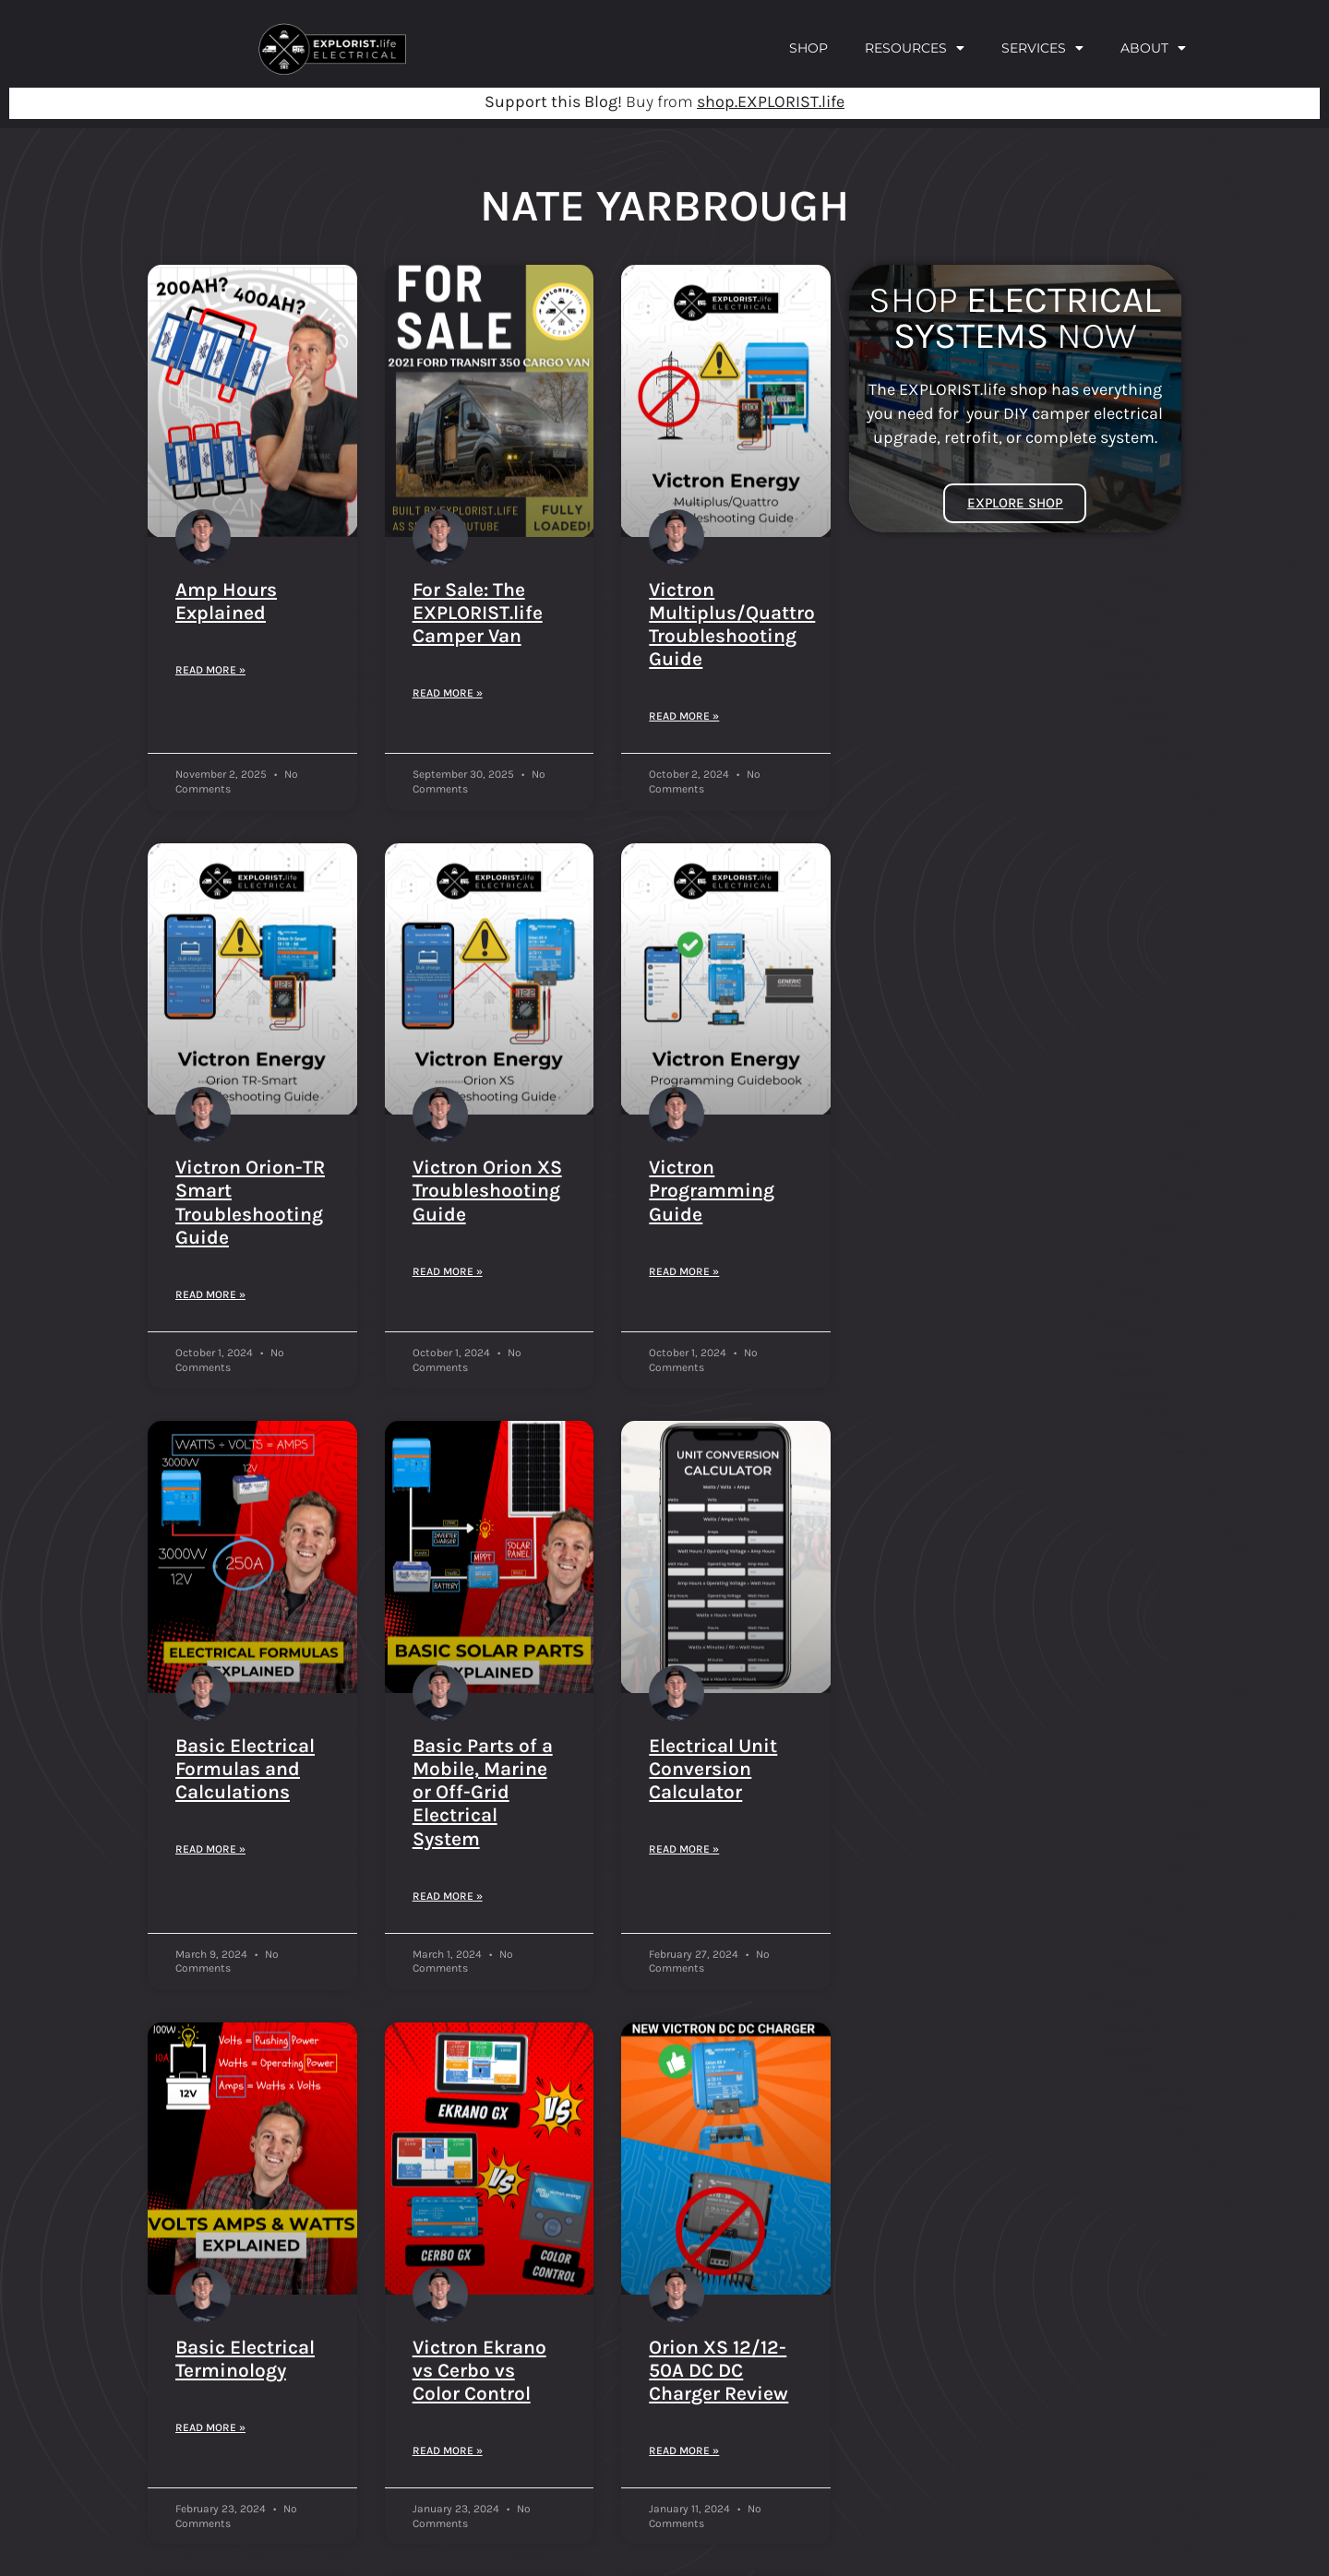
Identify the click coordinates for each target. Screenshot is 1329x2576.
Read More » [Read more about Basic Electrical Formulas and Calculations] (210, 1849)
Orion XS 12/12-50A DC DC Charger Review (718, 2370)
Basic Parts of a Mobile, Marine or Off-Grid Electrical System (483, 1792)
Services (1042, 48)
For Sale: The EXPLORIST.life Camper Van (478, 612)
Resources (914, 48)
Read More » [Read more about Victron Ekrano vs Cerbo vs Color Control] (448, 2450)
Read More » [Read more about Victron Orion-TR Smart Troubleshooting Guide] (210, 1294)
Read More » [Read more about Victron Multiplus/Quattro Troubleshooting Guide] (684, 716)
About (1153, 48)
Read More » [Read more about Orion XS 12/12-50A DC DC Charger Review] (684, 2450)
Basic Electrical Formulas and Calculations (245, 1769)
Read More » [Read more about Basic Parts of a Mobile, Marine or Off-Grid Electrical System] (448, 1896)
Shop (808, 48)
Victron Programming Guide (711, 1190)
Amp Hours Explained (226, 601)
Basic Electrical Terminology (245, 2358)
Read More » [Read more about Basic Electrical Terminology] (210, 2427)
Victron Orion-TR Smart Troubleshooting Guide (250, 1202)
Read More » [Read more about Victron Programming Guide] (684, 1271)
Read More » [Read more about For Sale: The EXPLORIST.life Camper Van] (448, 692)
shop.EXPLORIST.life (770, 101)
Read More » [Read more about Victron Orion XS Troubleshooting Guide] (448, 1271)
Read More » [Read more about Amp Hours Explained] (210, 669)
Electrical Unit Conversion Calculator (713, 1769)
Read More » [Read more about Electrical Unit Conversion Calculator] (684, 1849)
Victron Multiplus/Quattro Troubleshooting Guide (732, 624)
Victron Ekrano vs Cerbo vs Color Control (479, 2370)
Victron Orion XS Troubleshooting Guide (487, 1190)
